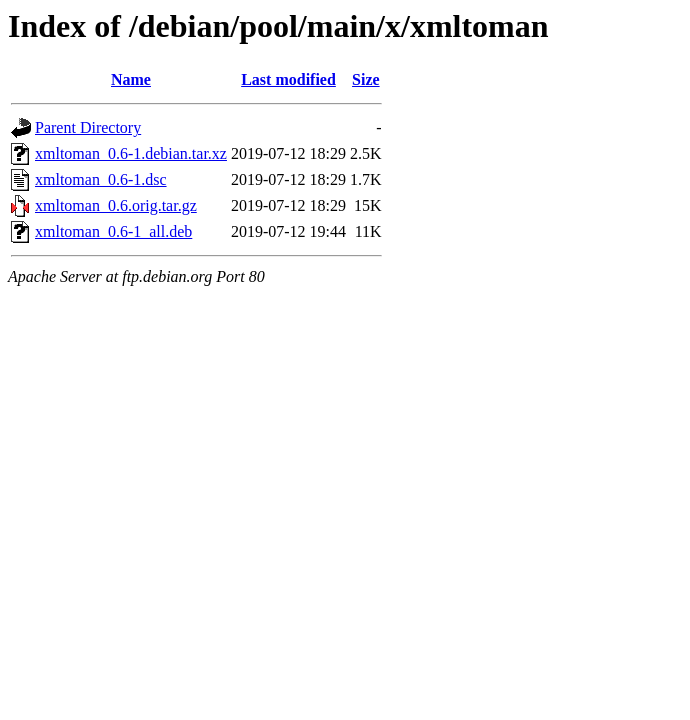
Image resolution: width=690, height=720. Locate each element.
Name (131, 79)
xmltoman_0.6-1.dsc (101, 179)
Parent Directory (88, 127)
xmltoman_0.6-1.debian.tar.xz (131, 153)
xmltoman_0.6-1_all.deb (113, 231)
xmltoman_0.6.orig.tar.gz (116, 205)
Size (366, 79)
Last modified (288, 79)
